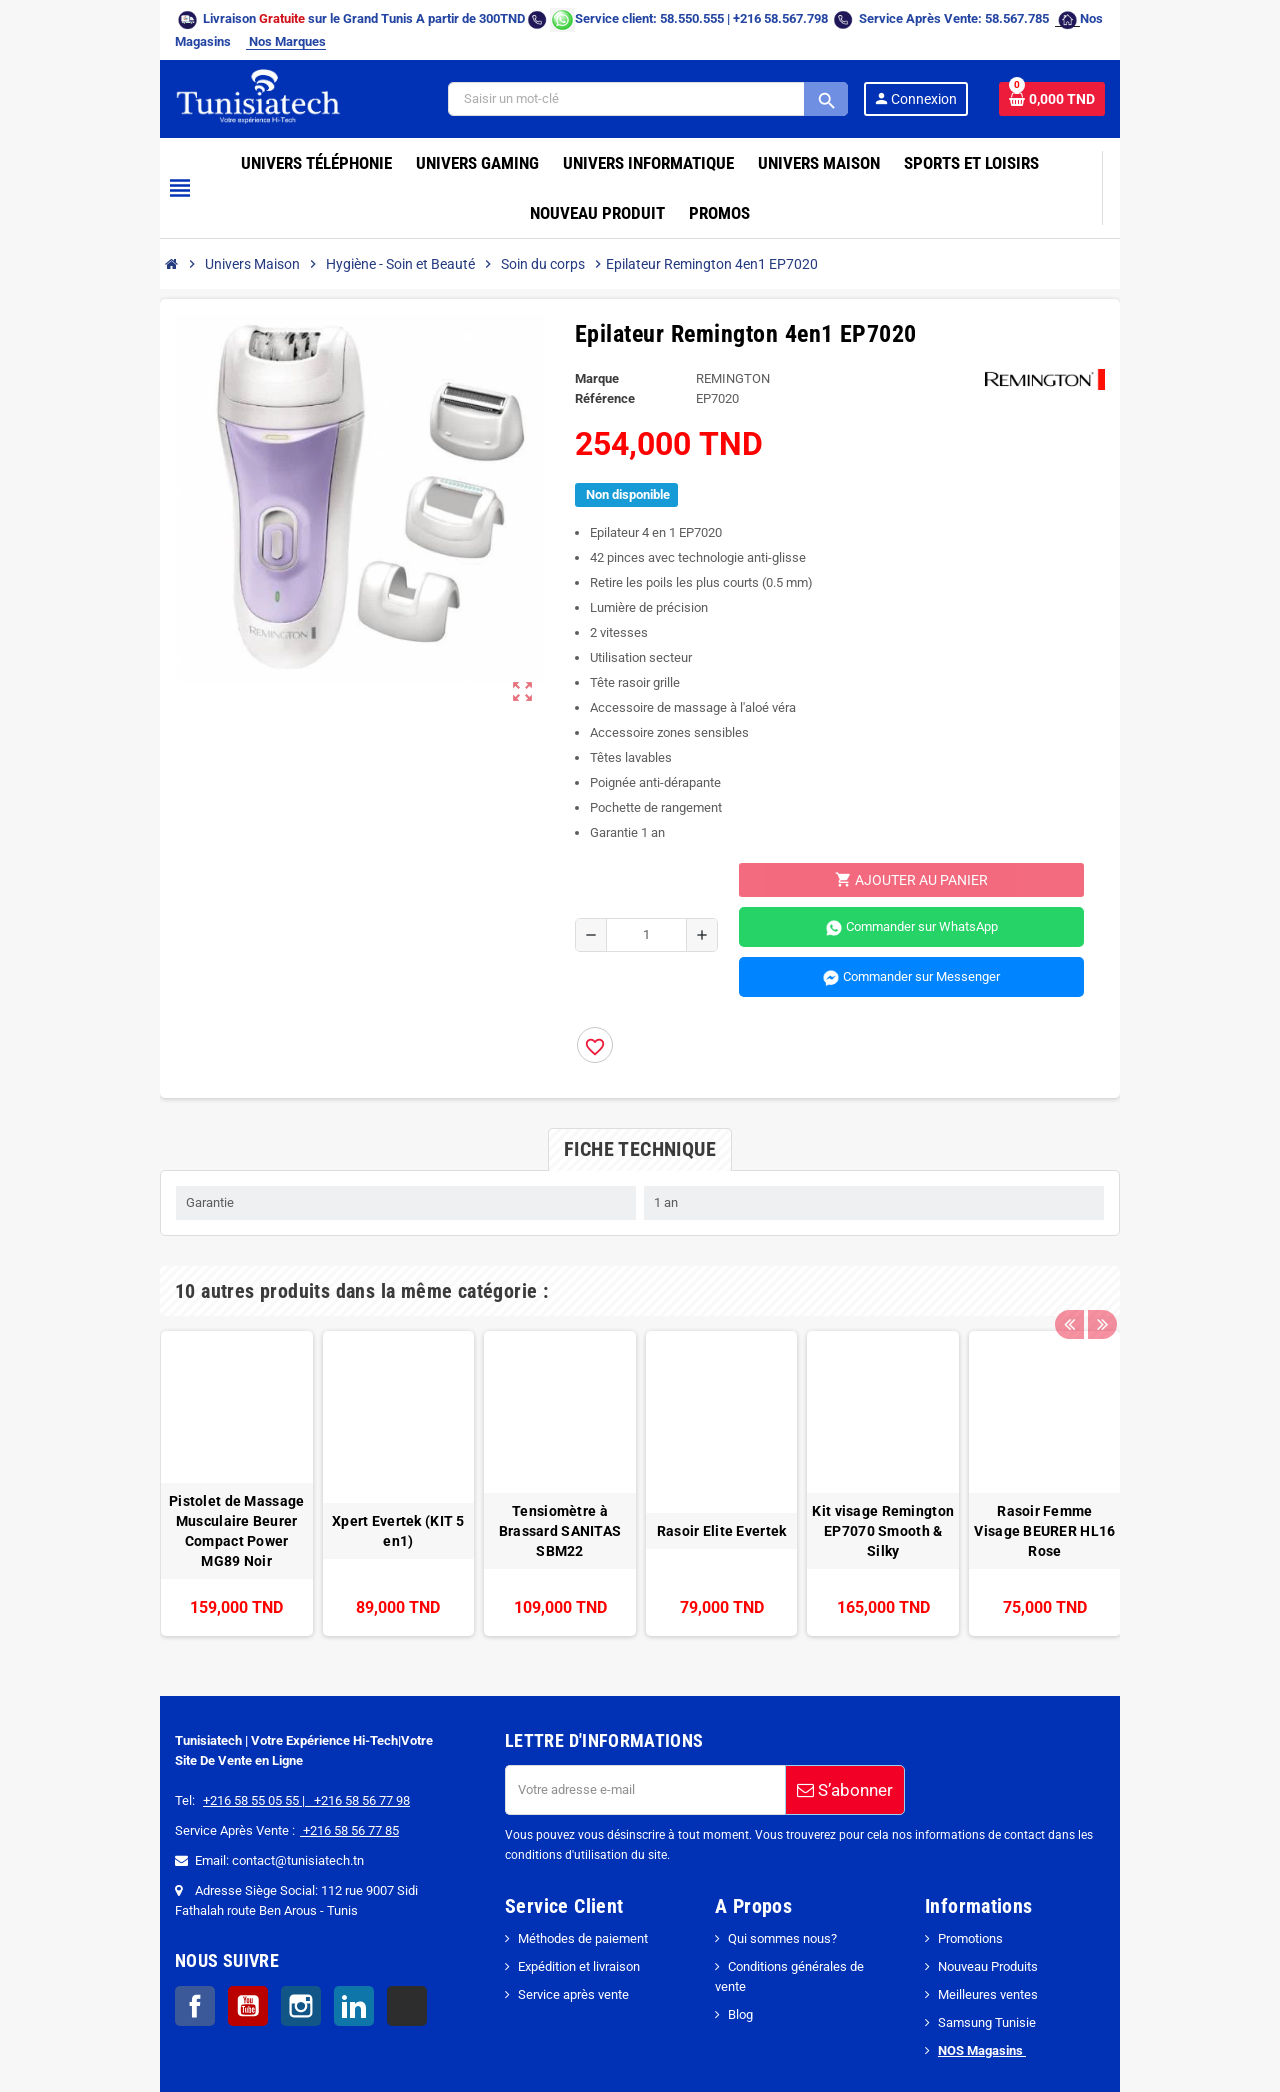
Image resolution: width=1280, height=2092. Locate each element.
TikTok (287, 1957)
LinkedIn (234, 1957)
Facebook (75, 1957)
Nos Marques (1097, 18)
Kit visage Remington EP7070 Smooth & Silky (945, 1492)
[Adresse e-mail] (605, 1741)
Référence (584, 328)
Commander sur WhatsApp (968, 858)
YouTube (128, 1957)
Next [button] (1225, 1221)
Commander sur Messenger (968, 908)
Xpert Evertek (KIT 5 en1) (335, 1492)
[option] (131, 1424)
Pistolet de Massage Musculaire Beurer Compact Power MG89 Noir (131, 1492)
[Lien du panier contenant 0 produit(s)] (1172, 79)
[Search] (754, 79)
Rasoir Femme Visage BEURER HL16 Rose (1148, 1492)
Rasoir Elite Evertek (742, 1492)
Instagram (181, 1957)
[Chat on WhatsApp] (442, 19)
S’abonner (805, 1741)
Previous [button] (1194, 1221)
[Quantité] (630, 865)
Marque (576, 308)
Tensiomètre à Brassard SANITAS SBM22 (538, 1492)
